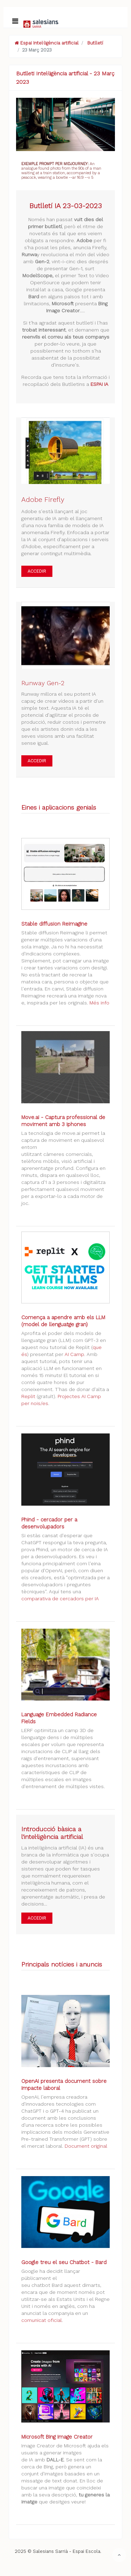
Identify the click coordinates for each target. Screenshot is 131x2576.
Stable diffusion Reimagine (54, 924)
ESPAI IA (99, 384)
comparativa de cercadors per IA (60, 1598)
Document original (86, 2146)
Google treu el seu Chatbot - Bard (64, 2262)
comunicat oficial (41, 2320)
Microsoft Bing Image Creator (57, 2437)
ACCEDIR (37, 571)
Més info (99, 1003)
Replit (28, 1396)
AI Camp (74, 1354)
